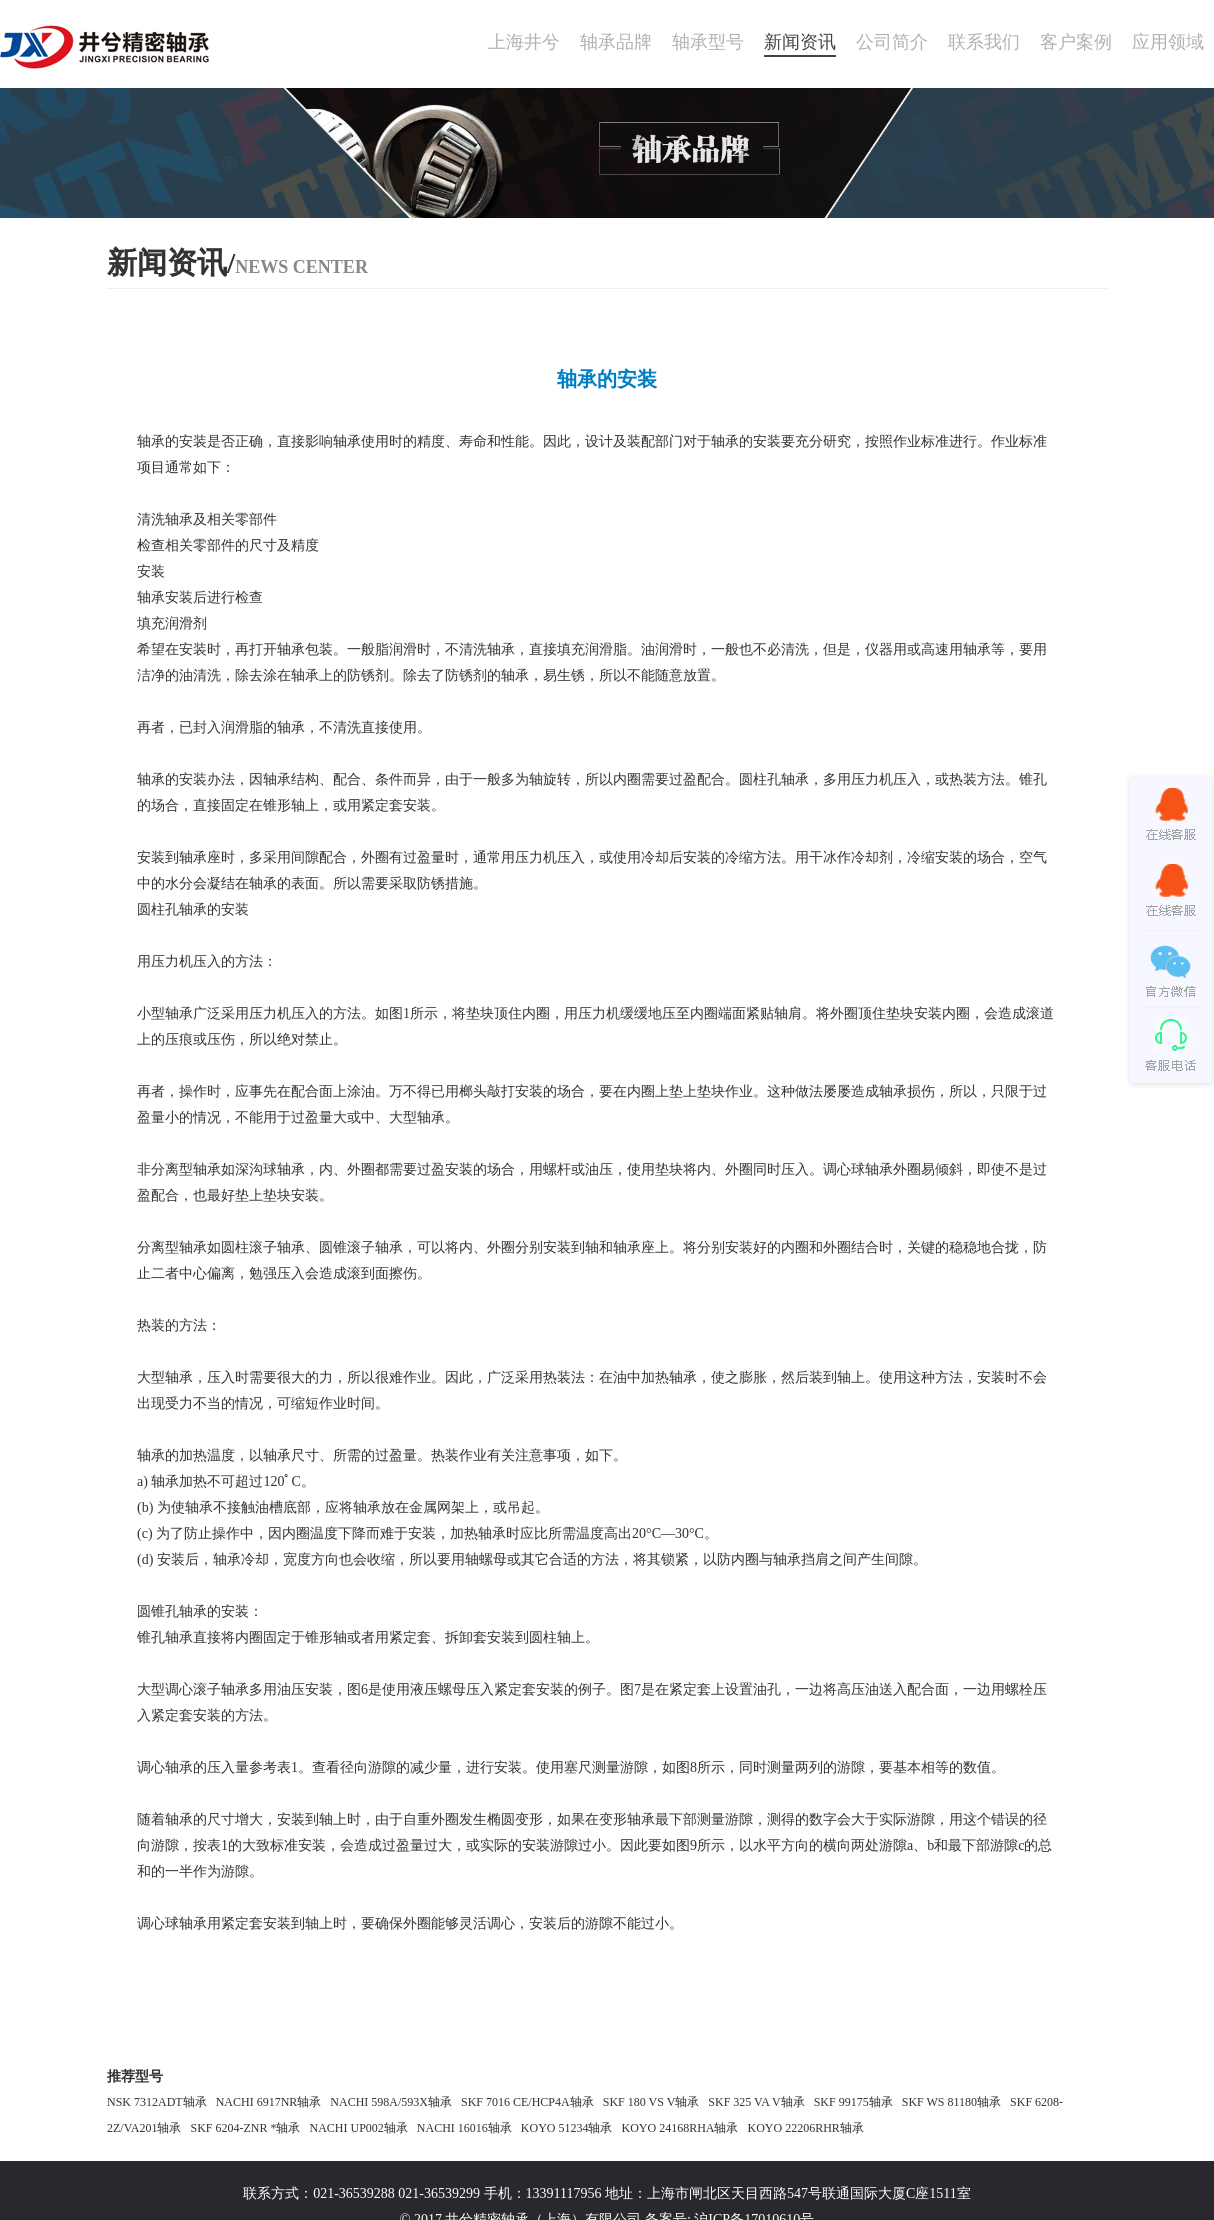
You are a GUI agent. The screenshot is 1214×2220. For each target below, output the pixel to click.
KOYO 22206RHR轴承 (805, 2128)
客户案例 (1076, 42)
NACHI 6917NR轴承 (269, 2102)
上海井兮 (524, 42)
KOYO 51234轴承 (567, 2128)
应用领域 (1168, 42)
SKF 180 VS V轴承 (651, 2102)
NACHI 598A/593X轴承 (391, 2102)
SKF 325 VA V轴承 (756, 2102)
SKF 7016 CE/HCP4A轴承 (527, 2102)
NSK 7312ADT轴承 (157, 2102)
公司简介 (892, 42)
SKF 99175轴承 (853, 2102)
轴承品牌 (616, 42)
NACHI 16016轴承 (464, 2128)
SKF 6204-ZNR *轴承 (245, 2128)
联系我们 (984, 42)
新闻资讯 (800, 42)
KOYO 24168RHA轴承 (679, 2128)
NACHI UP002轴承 (358, 2128)
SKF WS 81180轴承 (951, 2102)
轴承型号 (708, 42)
